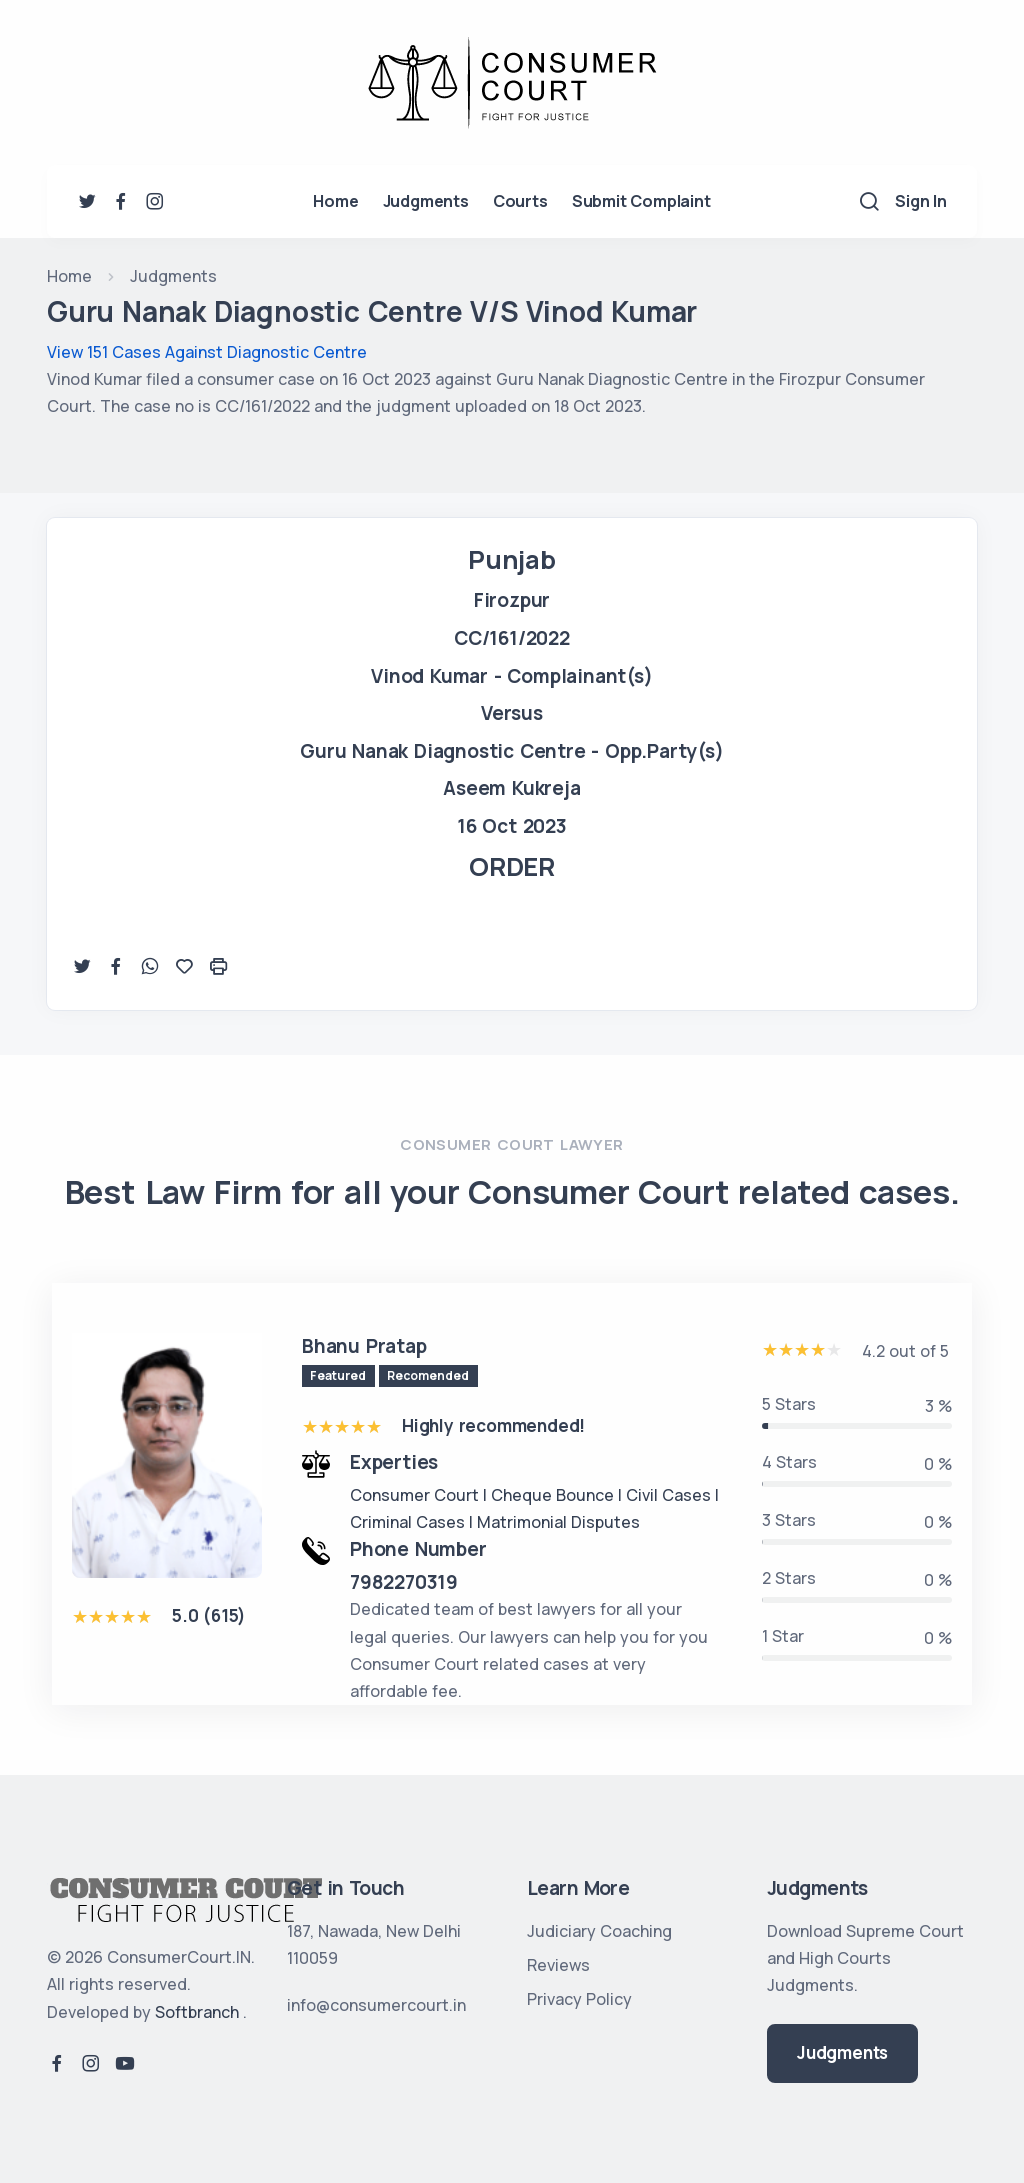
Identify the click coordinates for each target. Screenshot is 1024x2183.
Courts (520, 201)
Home (335, 201)
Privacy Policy (579, 1999)
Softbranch (197, 2012)
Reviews (558, 1965)
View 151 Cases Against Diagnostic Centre (207, 352)
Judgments (426, 201)
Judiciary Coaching (599, 1931)
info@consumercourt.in (376, 2005)
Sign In (921, 201)
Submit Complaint (641, 201)
